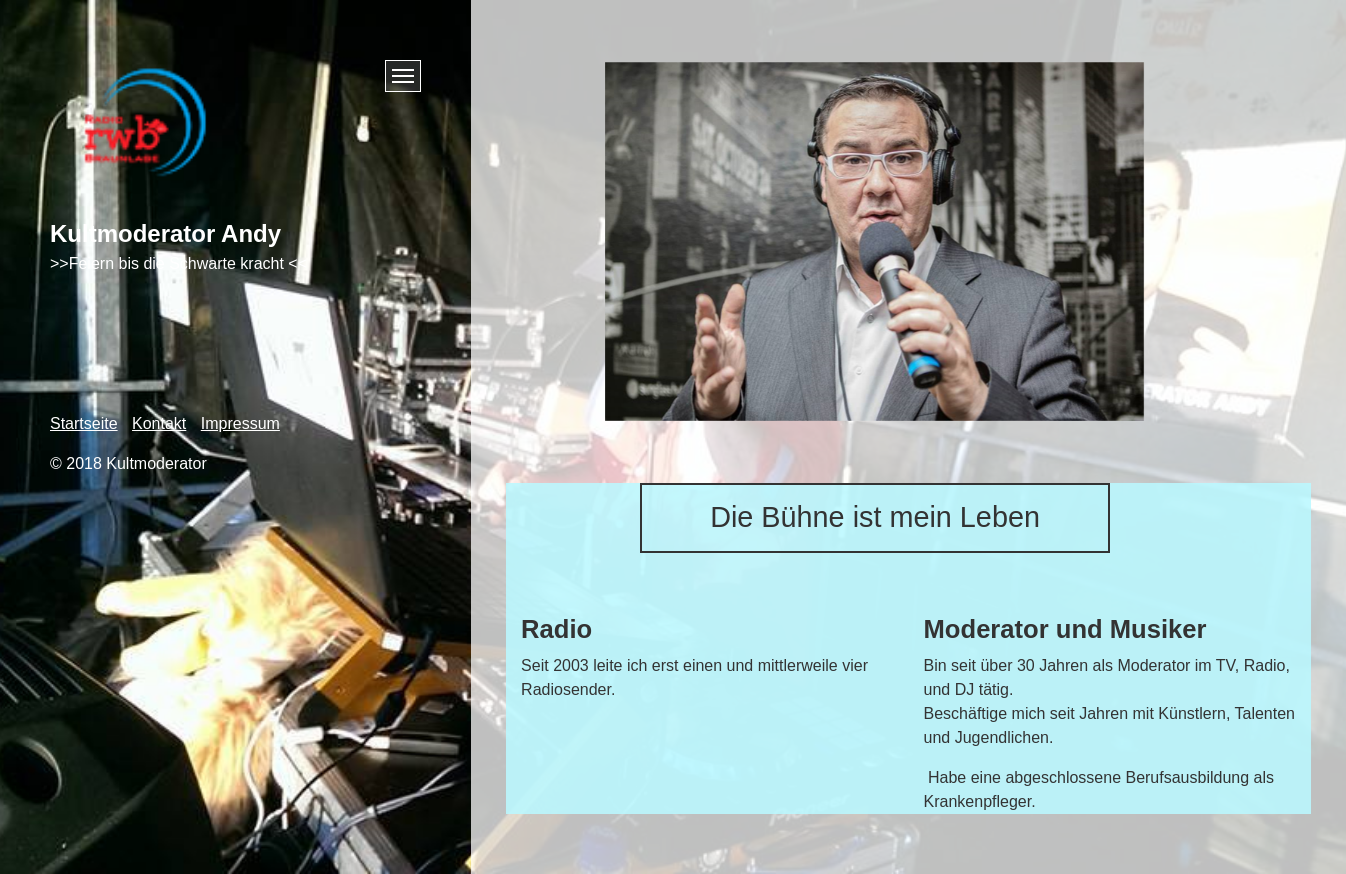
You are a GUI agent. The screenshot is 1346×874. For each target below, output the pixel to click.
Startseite (84, 423)
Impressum (240, 423)
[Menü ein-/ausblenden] (403, 76)
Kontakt (159, 423)
